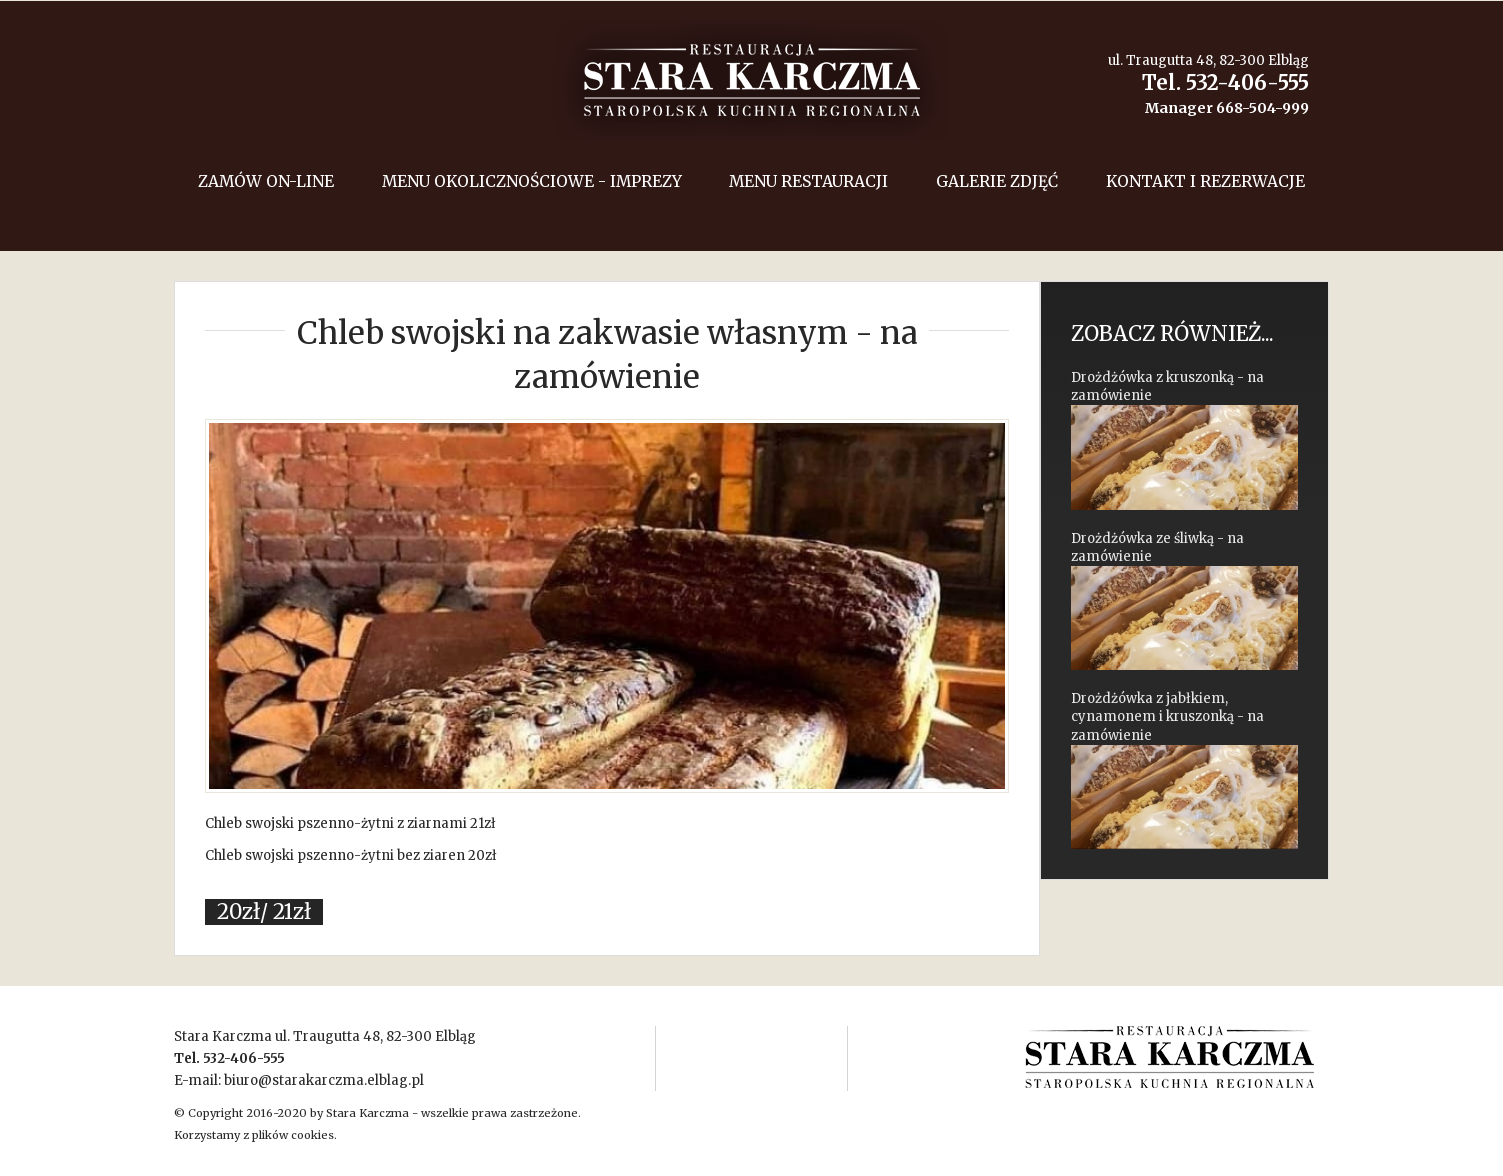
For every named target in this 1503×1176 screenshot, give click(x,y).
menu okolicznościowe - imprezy (532, 181)
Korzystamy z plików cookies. (255, 1135)
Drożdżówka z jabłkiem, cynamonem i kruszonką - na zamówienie (1184, 769)
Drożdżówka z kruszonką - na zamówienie (1184, 439)
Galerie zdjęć (997, 181)
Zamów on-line (266, 181)
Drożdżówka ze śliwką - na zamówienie (1184, 600)
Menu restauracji (808, 181)
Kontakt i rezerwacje (1205, 181)
